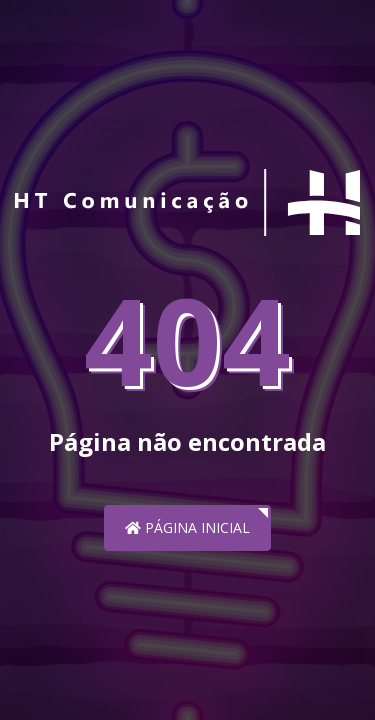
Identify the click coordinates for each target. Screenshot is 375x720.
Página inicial (187, 527)
